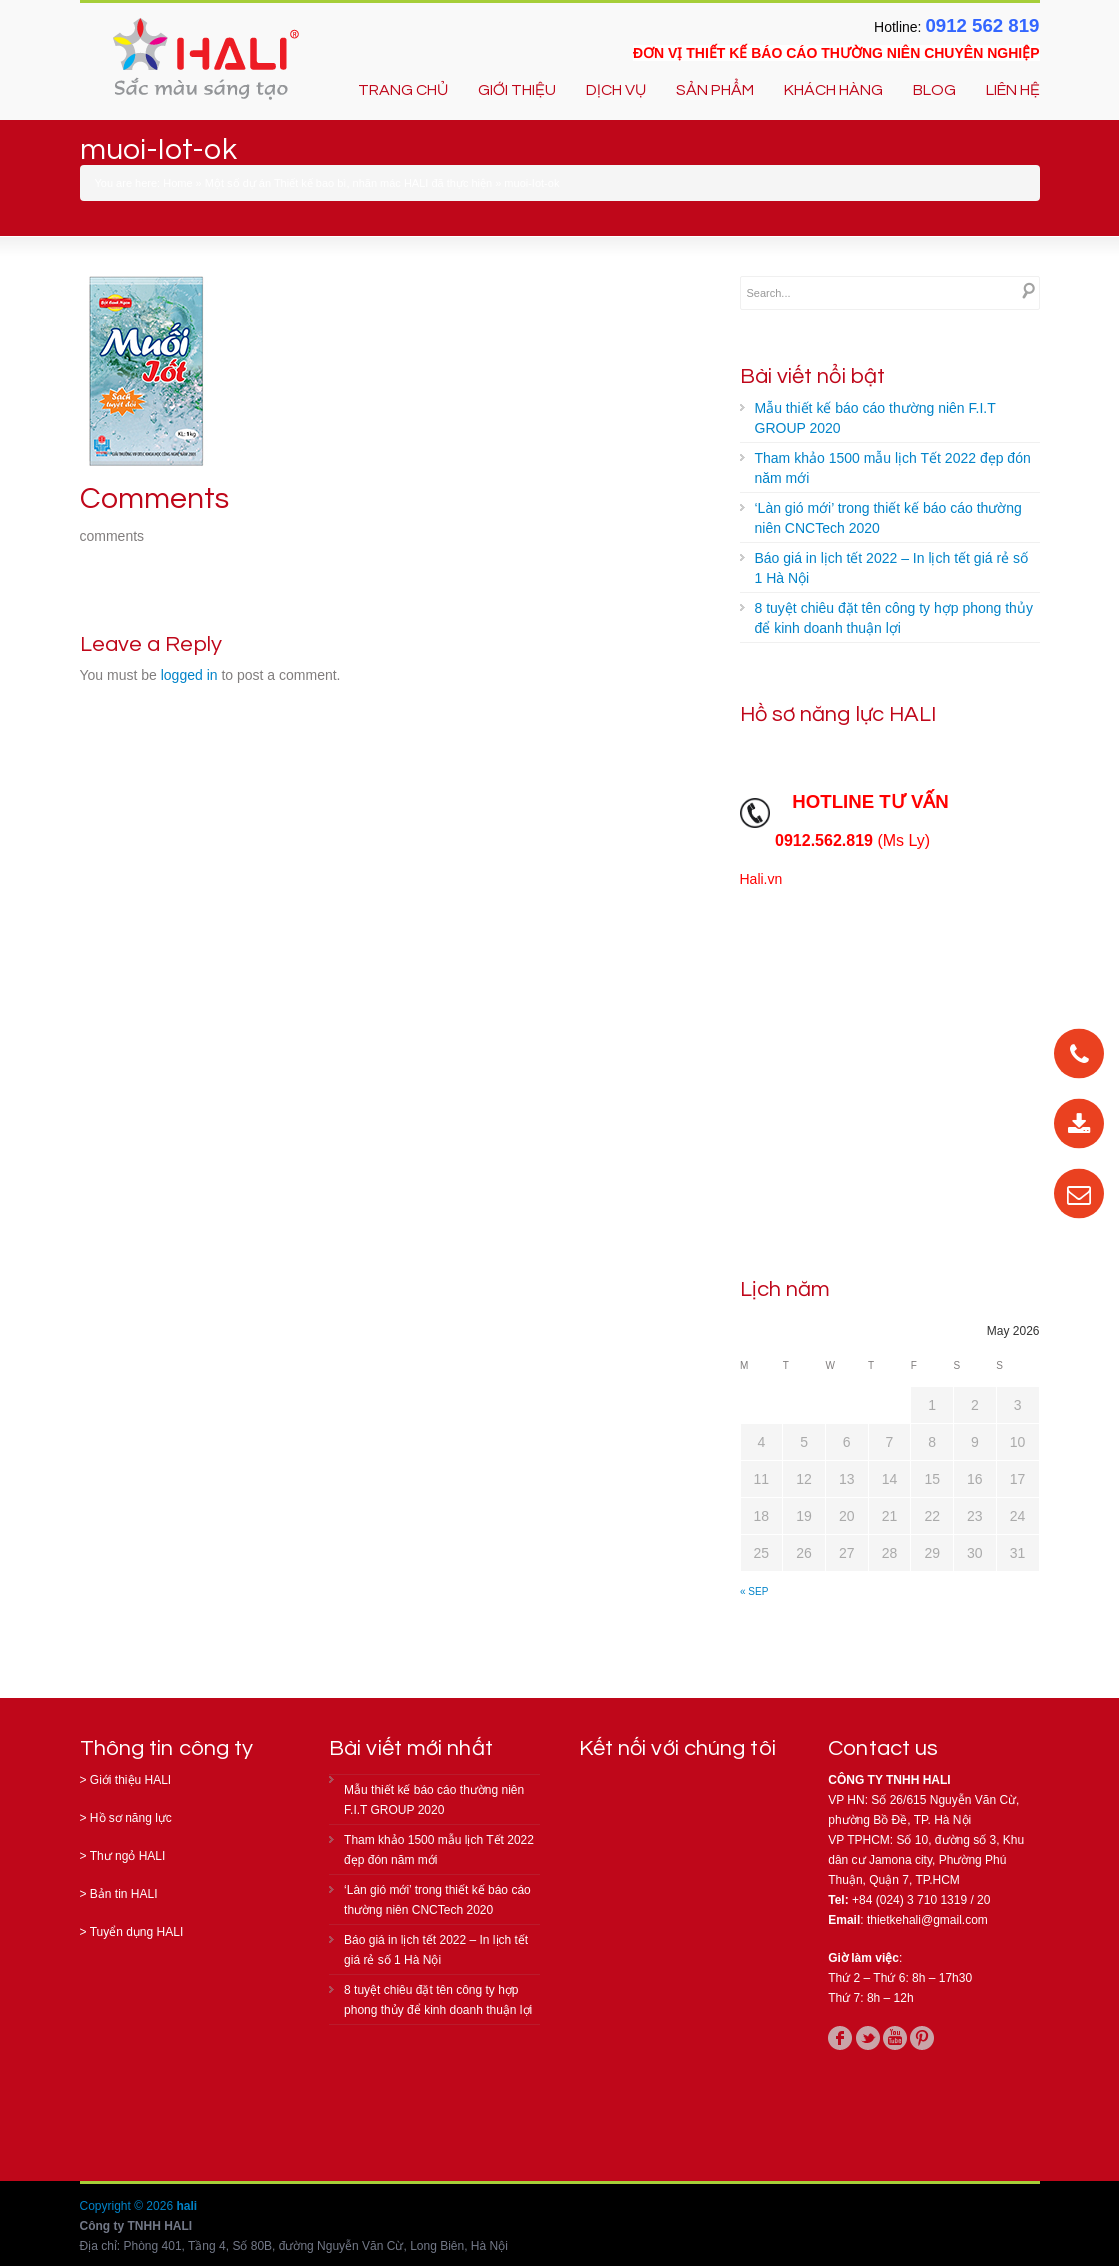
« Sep (754, 1591)
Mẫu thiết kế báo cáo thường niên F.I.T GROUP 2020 (875, 418)
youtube (895, 2038)
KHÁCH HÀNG (833, 90)
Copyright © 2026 (128, 2206)
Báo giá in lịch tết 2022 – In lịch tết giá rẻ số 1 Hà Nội (891, 568)
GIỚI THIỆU (517, 90)
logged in (189, 675)
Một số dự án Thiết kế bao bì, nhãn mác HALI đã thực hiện (348, 183)
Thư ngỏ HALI (128, 1856)
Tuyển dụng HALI (137, 1932)
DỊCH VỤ (616, 90)
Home (177, 183)
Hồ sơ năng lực (131, 1818)
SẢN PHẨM (715, 90)
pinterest (922, 2038)
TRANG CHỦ (403, 90)
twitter (868, 2038)
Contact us (883, 1748)
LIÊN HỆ (1013, 90)
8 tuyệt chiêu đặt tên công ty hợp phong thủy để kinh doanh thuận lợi (894, 618)
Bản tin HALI (124, 1894)
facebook (840, 2038)
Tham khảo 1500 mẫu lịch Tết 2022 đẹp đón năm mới (893, 468)
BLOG (934, 90)
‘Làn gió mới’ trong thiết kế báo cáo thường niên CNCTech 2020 (888, 518)
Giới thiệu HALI (130, 1780)
